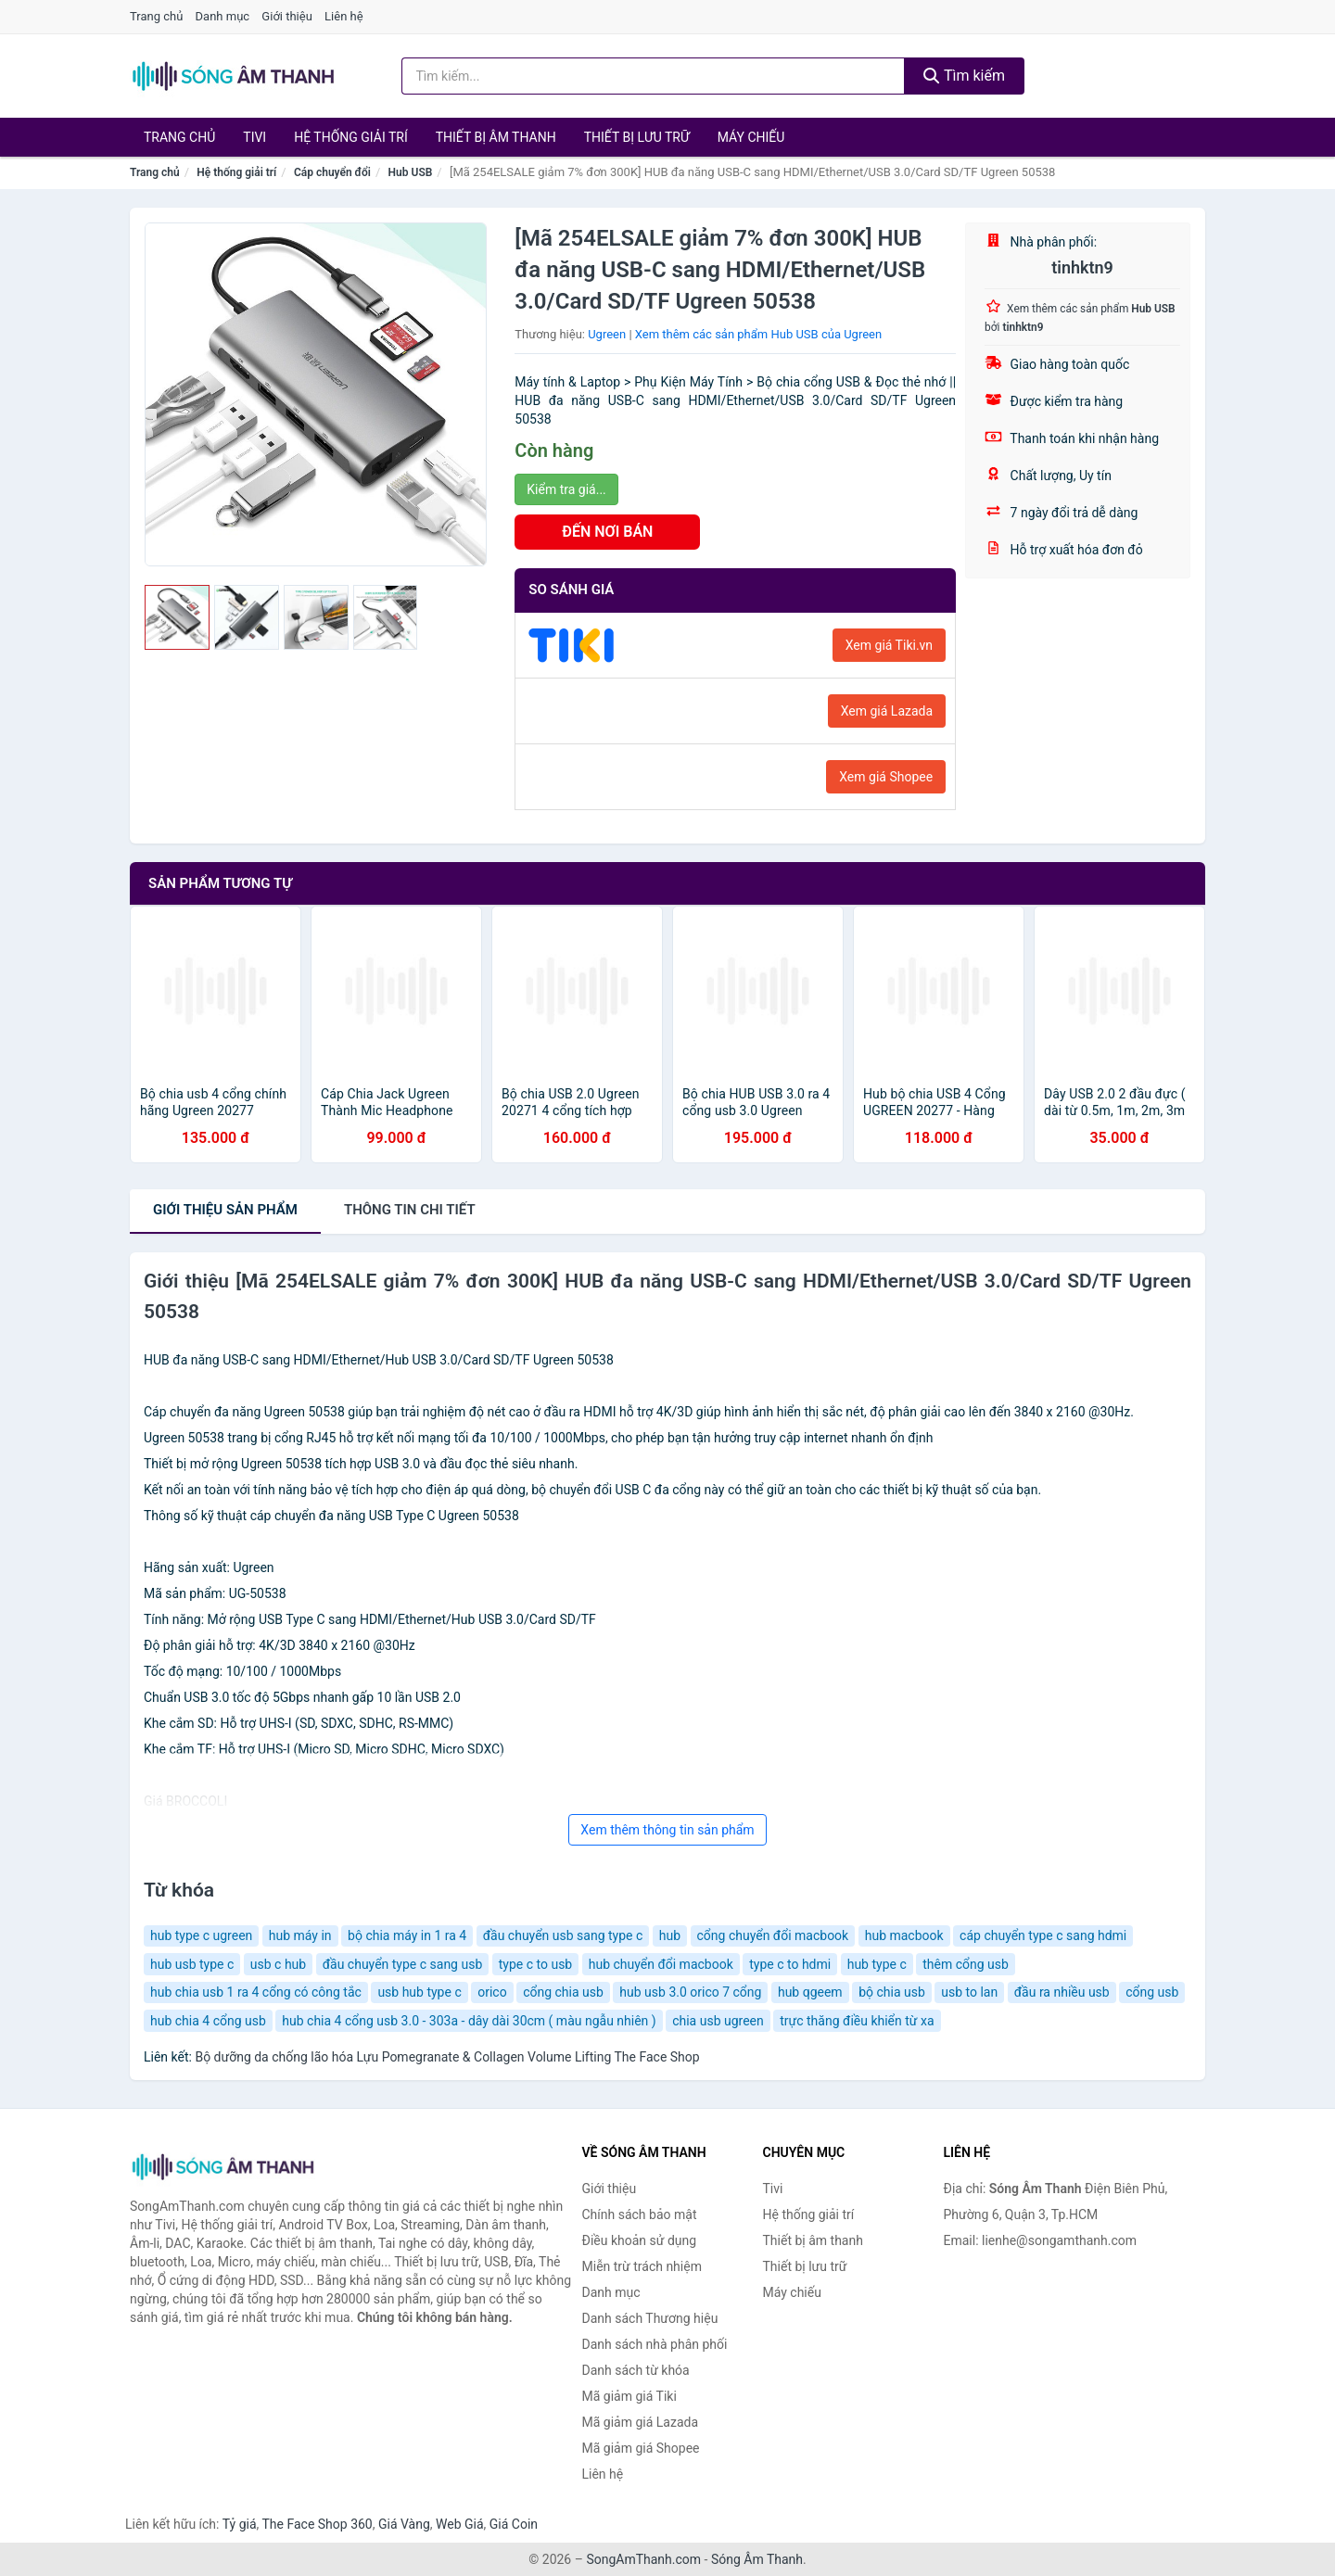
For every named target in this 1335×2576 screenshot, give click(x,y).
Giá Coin (514, 2524)
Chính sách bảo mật (639, 2214)
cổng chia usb (563, 1992)
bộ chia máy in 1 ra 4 (407, 1935)
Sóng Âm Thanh (757, 2559)
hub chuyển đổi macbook (661, 1964)
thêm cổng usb (965, 1964)
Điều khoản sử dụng (639, 2240)
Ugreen (607, 334)
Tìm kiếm (964, 75)
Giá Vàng (404, 2524)
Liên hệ (343, 16)
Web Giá (460, 2524)
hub (669, 1935)
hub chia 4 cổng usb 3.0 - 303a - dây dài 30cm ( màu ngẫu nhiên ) (468, 2020)
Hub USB (410, 172)
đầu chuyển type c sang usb (403, 1964)
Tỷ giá (239, 2524)
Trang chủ (156, 16)
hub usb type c (192, 1964)
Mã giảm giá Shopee (641, 2448)
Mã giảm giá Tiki (629, 2396)
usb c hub (278, 1964)
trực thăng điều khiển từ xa (857, 2020)
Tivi (254, 137)
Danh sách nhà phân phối (655, 2344)
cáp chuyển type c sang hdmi (1043, 1935)
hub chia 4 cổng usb (208, 2020)
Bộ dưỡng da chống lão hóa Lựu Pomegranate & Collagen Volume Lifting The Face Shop (447, 2056)
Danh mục (223, 16)
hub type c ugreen (201, 1935)
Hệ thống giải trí (351, 137)
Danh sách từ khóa (636, 2370)
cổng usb (1151, 1992)
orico (491, 1992)
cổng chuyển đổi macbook (773, 1935)
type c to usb (535, 1964)
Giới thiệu (286, 16)
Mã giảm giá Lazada (640, 2422)
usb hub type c (419, 1992)
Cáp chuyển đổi (332, 172)
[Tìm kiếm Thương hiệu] (653, 76)
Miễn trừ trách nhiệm (642, 2266)
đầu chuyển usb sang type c (563, 1935)
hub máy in (300, 1935)
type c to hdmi (790, 1964)
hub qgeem (810, 1992)
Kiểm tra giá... (566, 489)
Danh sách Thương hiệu (650, 2318)
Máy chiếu (751, 137)
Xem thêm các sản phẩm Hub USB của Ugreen (758, 334)
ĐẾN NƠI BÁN (607, 531)
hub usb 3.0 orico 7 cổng (690, 1992)
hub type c (877, 1964)
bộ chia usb (891, 1992)
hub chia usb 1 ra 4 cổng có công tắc (256, 1992)
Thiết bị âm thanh (496, 137)
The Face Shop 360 (316, 2524)
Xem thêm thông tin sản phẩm (667, 1829)
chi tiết (410, 1209)
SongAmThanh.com (643, 2559)
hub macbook (904, 1935)
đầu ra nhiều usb (1062, 1992)
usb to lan (969, 1992)
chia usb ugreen (718, 2020)
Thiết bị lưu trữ (637, 137)
